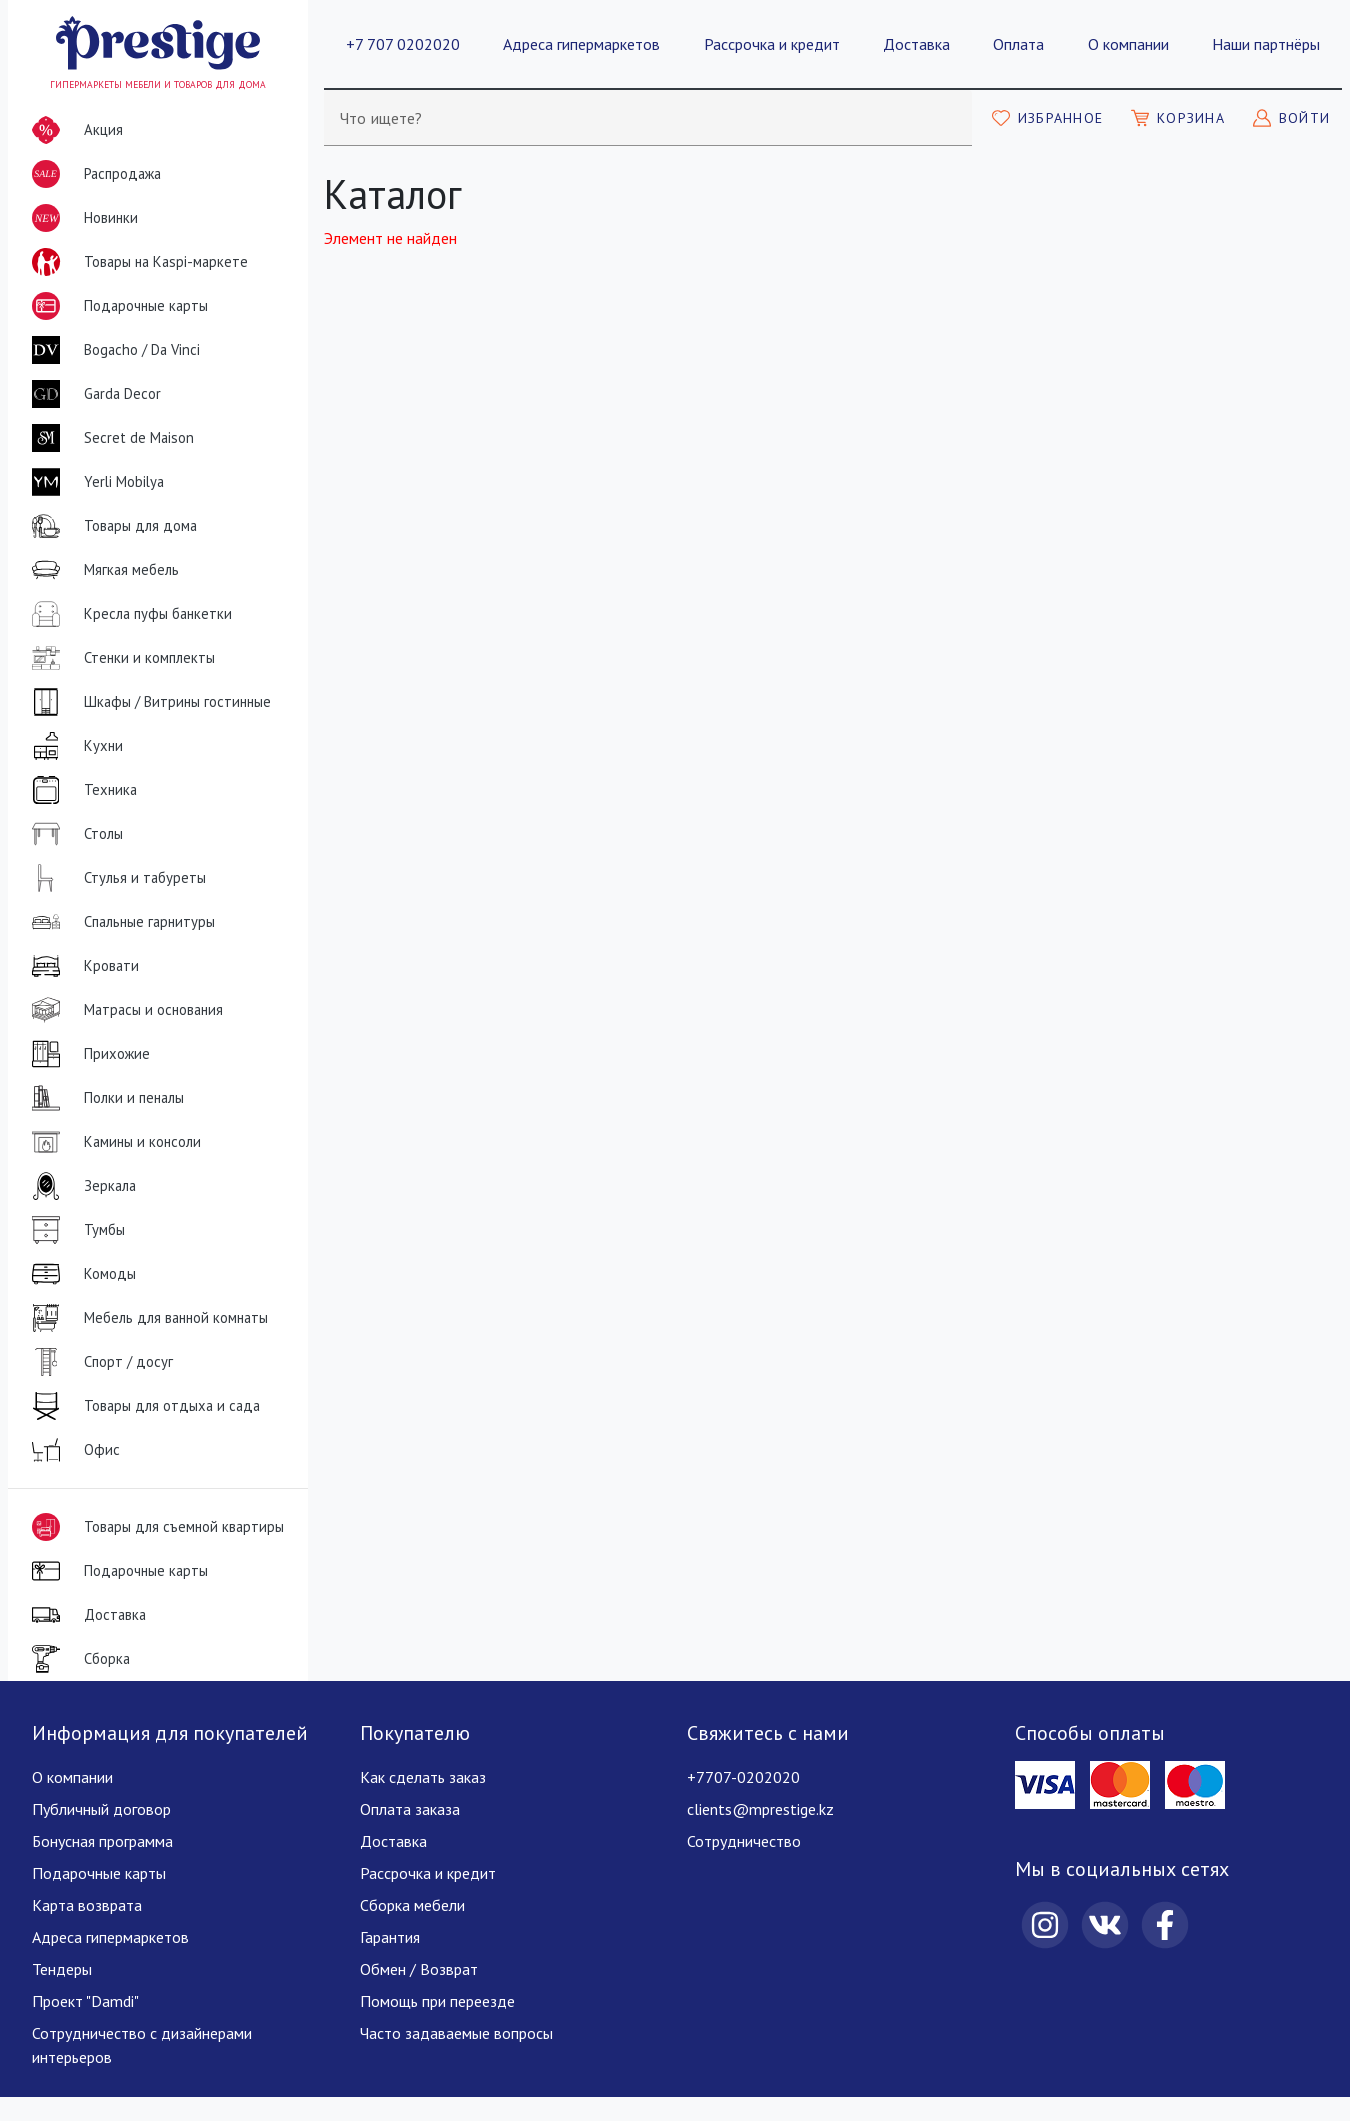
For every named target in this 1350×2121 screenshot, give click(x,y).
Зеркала (80, 1186)
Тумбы (74, 1230)
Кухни (73, 746)
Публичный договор (101, 1809)
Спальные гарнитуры (119, 922)
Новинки (81, 222)
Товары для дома (110, 526)
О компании (1128, 44)
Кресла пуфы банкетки (128, 614)
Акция (73, 130)
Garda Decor (92, 394)
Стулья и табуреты (115, 878)
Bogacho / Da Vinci (112, 350)
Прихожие (87, 1054)
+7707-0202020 (743, 1777)
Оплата (1018, 44)
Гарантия (390, 1937)
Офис (72, 1450)
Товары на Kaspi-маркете (136, 262)
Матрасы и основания (123, 1010)
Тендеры (62, 1969)
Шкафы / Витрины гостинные (147, 702)
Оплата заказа (410, 1809)
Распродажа (92, 174)
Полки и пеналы (104, 1098)
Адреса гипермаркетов (581, 44)
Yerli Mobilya (94, 482)
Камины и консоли (112, 1142)
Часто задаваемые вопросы (456, 2033)
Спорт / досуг (98, 1362)
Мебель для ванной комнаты (146, 1318)
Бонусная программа (102, 1841)
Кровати (81, 966)
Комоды (80, 1274)
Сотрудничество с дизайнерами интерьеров (142, 2045)
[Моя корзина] (1178, 118)
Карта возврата (87, 1905)
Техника (80, 790)
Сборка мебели (412, 1905)
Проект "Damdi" (85, 2001)
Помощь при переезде (437, 2001)
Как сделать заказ (423, 1777)
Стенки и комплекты (119, 658)
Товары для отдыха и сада (142, 1406)
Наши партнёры (1266, 44)
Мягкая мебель (101, 570)
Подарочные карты (116, 306)
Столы (73, 834)
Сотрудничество (744, 1841)
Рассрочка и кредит (772, 44)
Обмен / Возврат (419, 1969)
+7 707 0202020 (403, 44)
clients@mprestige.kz (760, 1809)
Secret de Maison (109, 438)
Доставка (916, 44)
